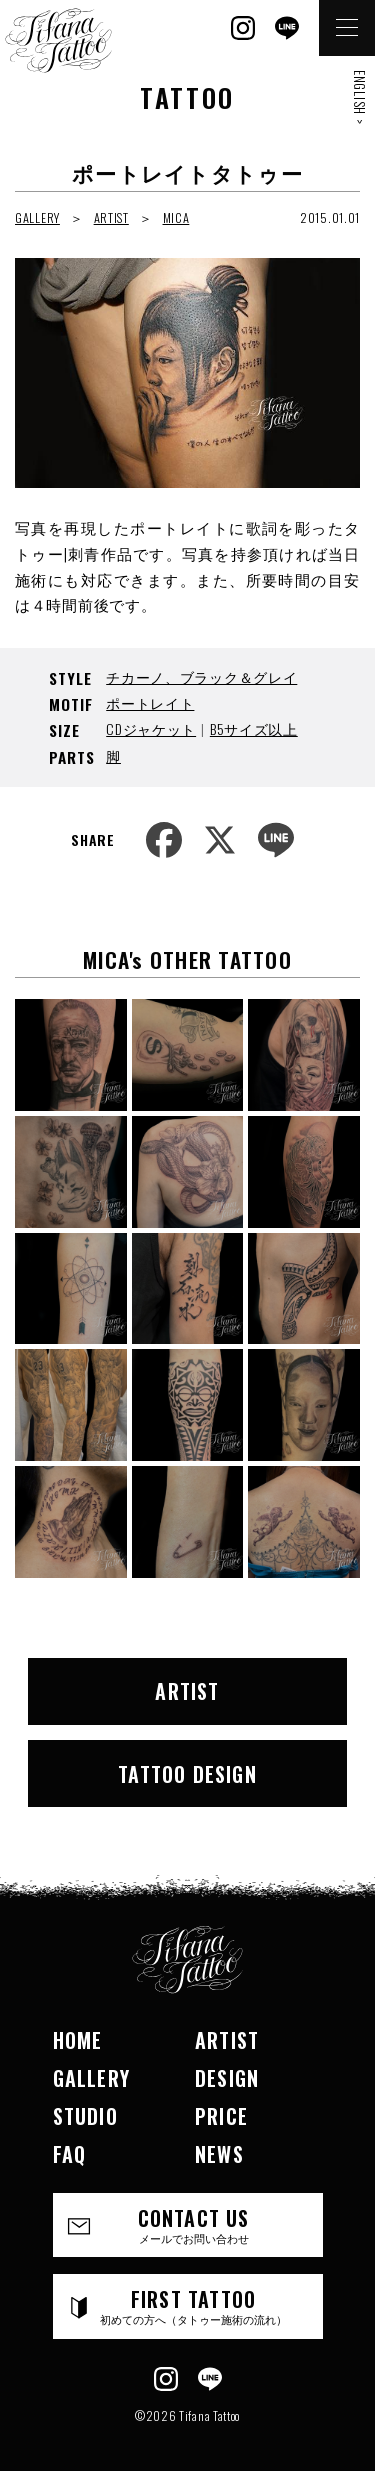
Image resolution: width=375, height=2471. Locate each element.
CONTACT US (194, 2224)
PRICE (221, 2116)
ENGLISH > (360, 97)
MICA (176, 217)
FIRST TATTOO (194, 2305)
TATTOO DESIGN (187, 1774)
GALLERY (37, 217)
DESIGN (227, 2078)
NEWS (219, 2154)
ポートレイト (150, 702)
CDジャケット (151, 728)
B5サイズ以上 (254, 728)
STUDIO (85, 2116)
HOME (78, 2040)
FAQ (70, 2154)
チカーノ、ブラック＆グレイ (201, 676)
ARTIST (111, 217)
